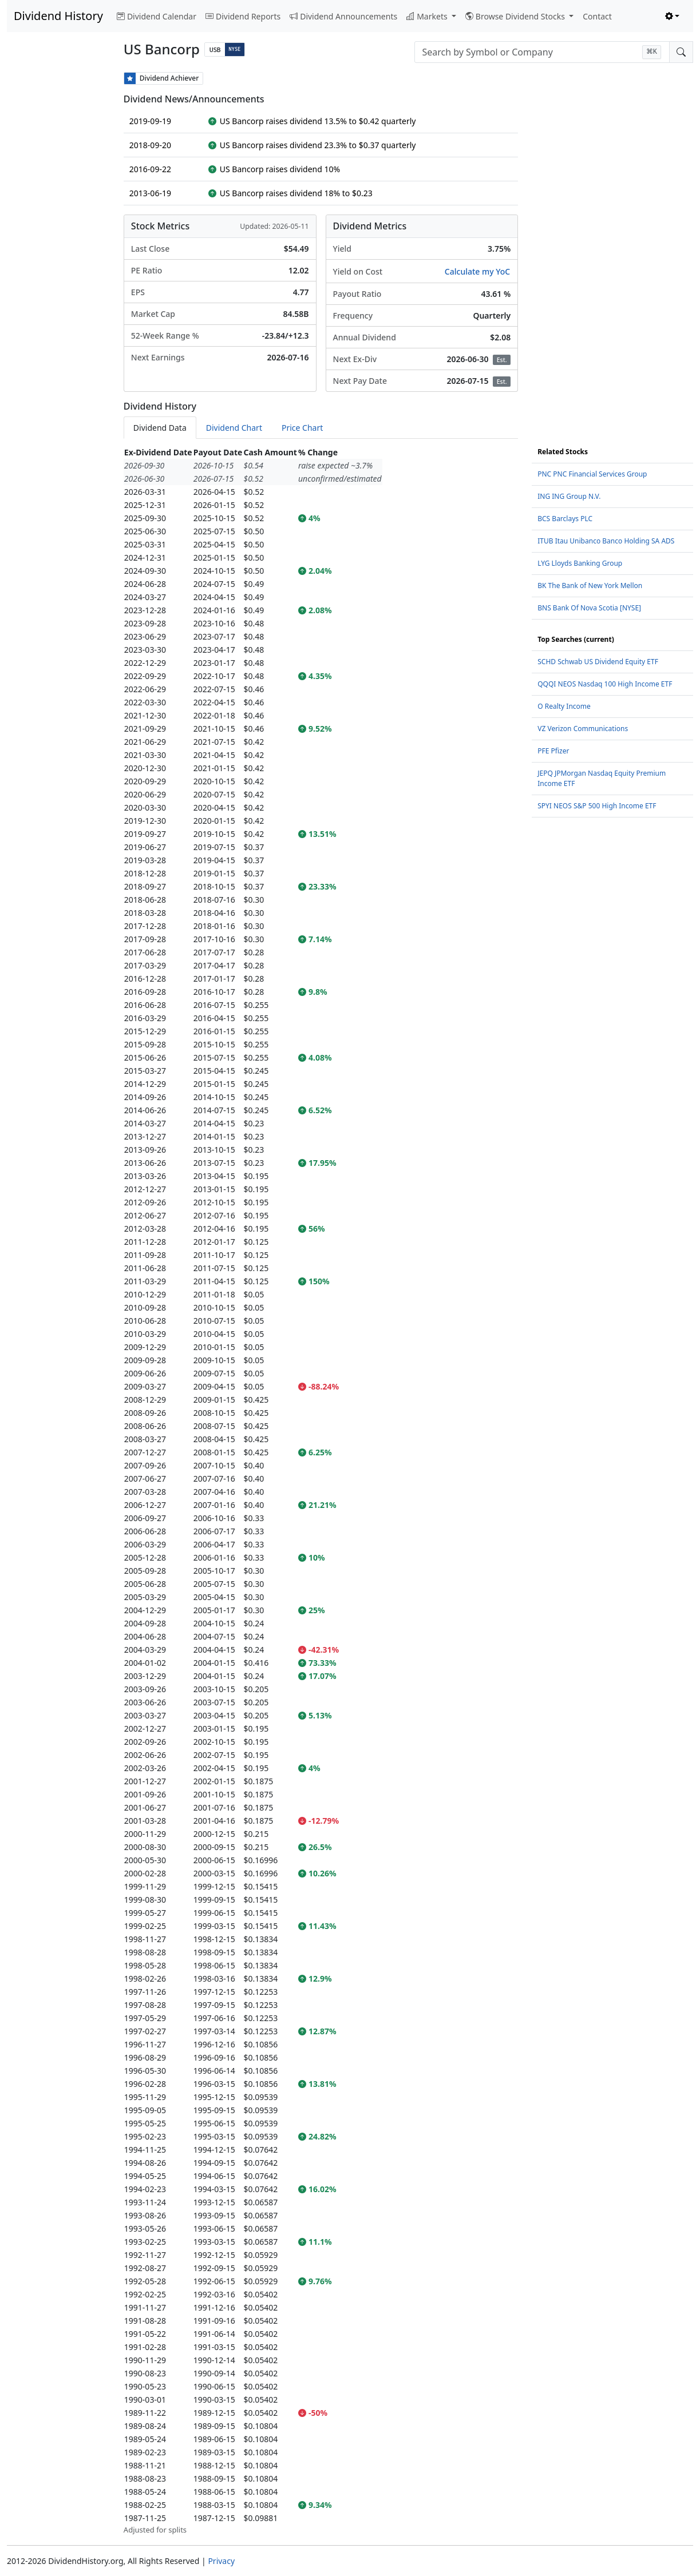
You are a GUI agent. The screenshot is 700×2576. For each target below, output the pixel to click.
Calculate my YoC (477, 271)
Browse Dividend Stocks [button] (516, 16)
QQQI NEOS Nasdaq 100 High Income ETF (604, 684)
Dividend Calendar (156, 16)
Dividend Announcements (343, 16)
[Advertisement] (58, 243)
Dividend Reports (242, 16)
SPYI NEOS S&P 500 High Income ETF (596, 806)
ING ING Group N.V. (568, 496)
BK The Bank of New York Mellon (589, 585)
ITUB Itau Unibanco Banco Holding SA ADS (605, 541)
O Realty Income (564, 706)
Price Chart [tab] (302, 427)
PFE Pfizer (553, 751)
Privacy (221, 2560)
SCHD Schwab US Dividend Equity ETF (597, 661)
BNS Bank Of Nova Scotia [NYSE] (589, 608)
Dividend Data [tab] (160, 427)
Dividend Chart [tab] (234, 427)
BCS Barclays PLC (564, 518)
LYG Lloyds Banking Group (579, 563)
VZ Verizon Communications (582, 728)
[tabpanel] (321, 1491)
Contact (597, 16)
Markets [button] (427, 16)
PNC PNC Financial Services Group (592, 474)
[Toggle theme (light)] (673, 16)
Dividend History (58, 15)
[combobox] (542, 52)
